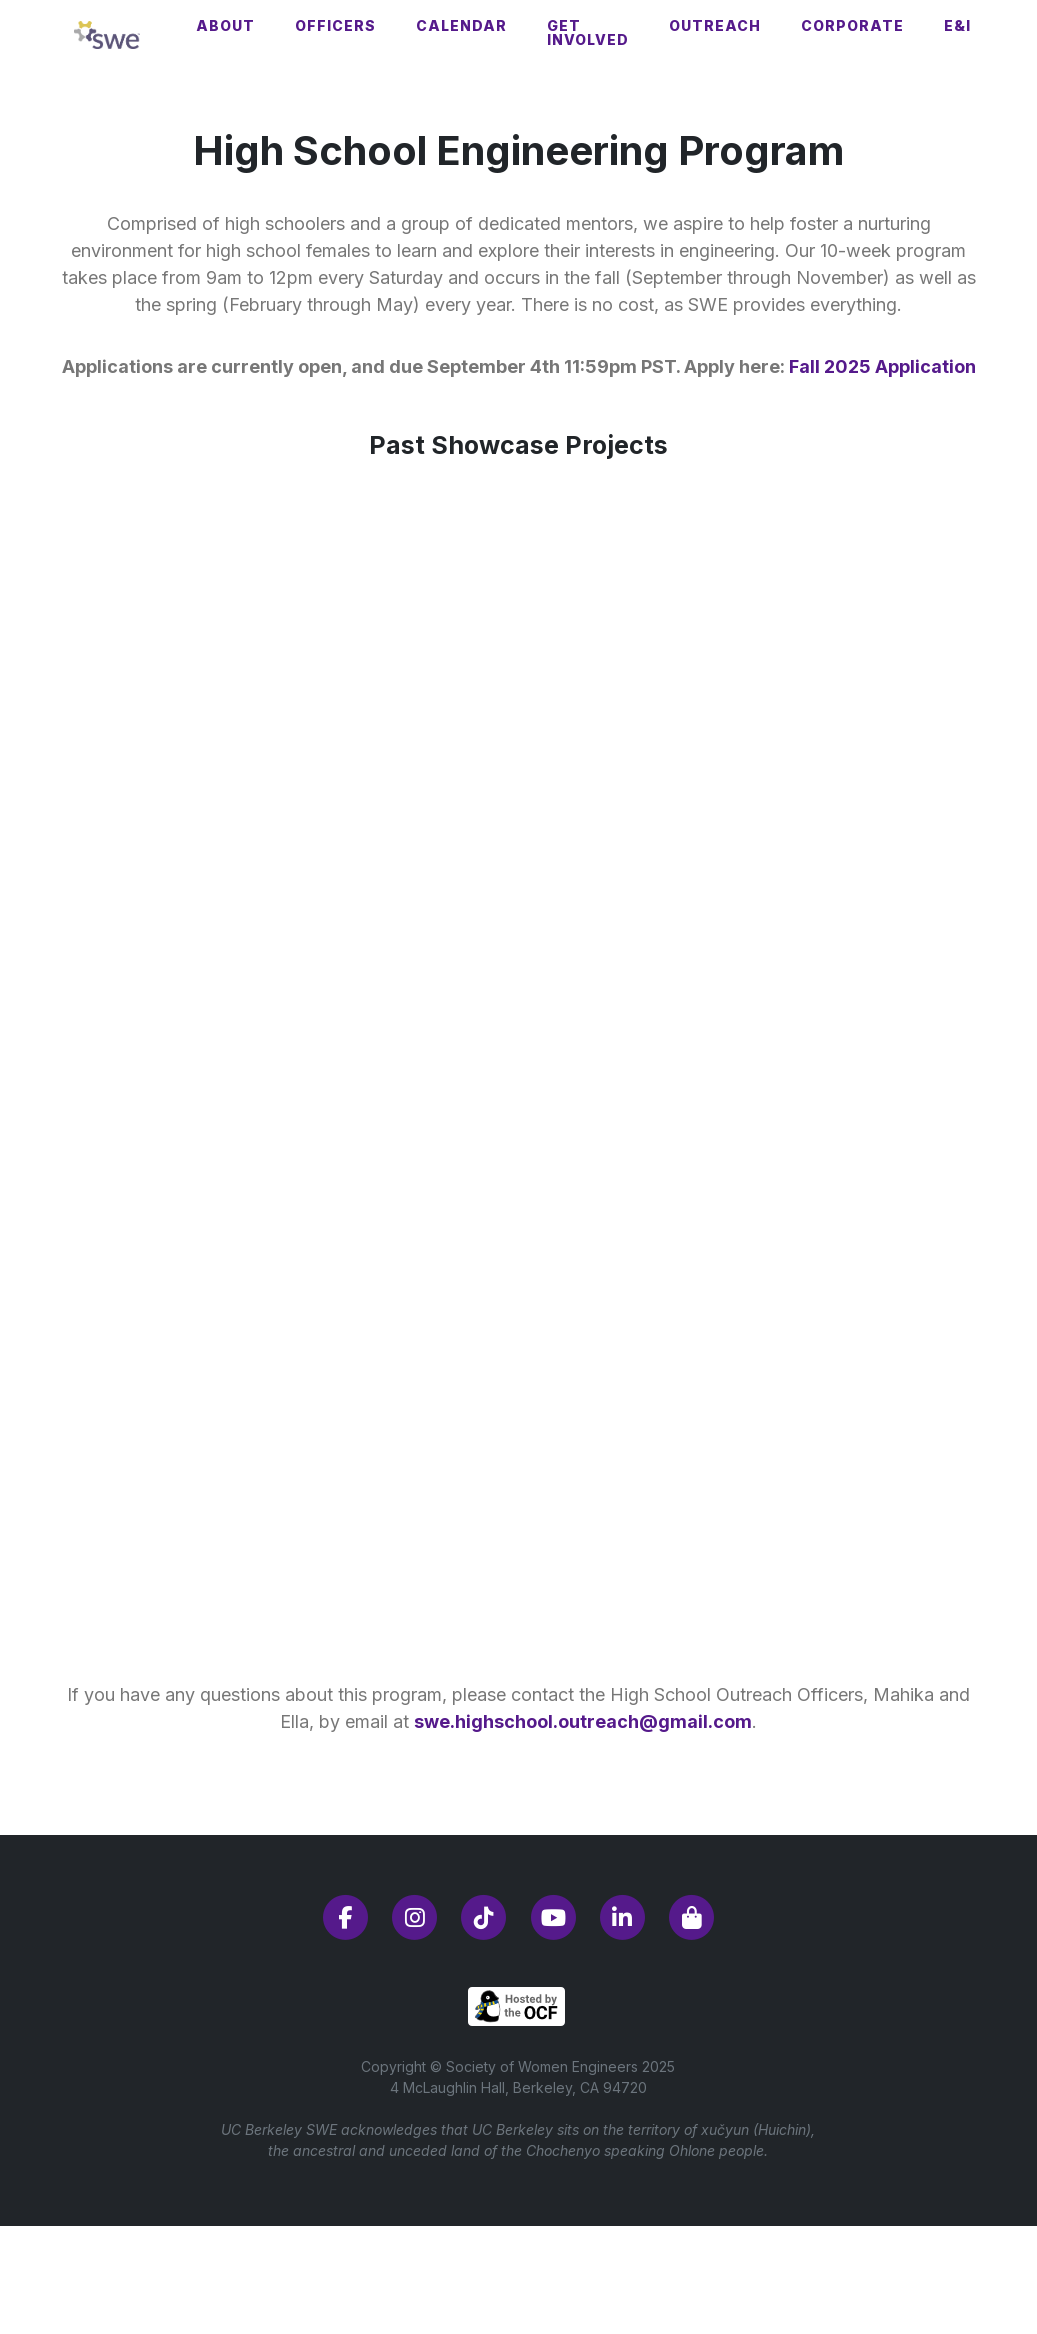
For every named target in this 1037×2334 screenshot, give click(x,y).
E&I (957, 25)
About (225, 25)
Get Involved (588, 32)
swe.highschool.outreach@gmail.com (583, 1721)
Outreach (715, 25)
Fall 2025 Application (882, 366)
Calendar (461, 25)
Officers (335, 25)
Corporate (852, 25)
